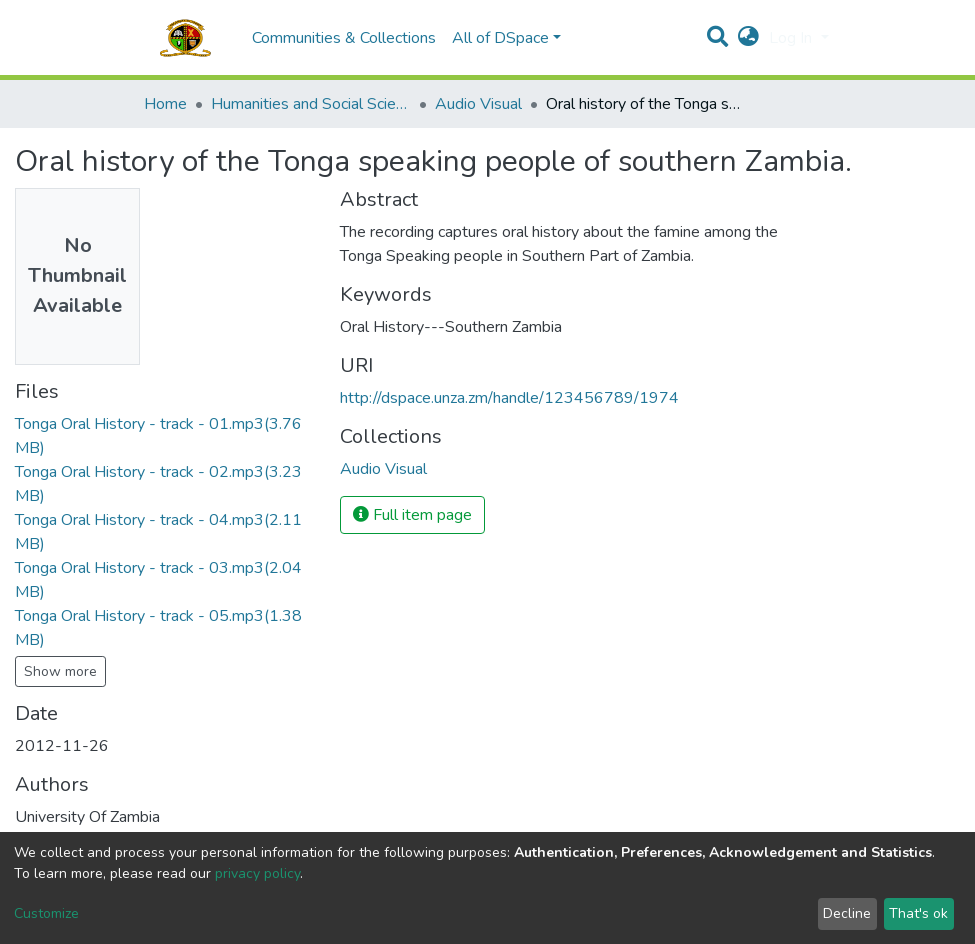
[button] (748, 38)
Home (165, 104)
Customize (46, 913)
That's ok (918, 913)
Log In (792, 38)
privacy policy (257, 873)
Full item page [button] (412, 515)
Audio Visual (478, 104)
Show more (60, 671)
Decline (847, 913)
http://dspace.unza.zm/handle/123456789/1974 (509, 398)
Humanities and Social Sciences (311, 104)
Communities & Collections (344, 38)
